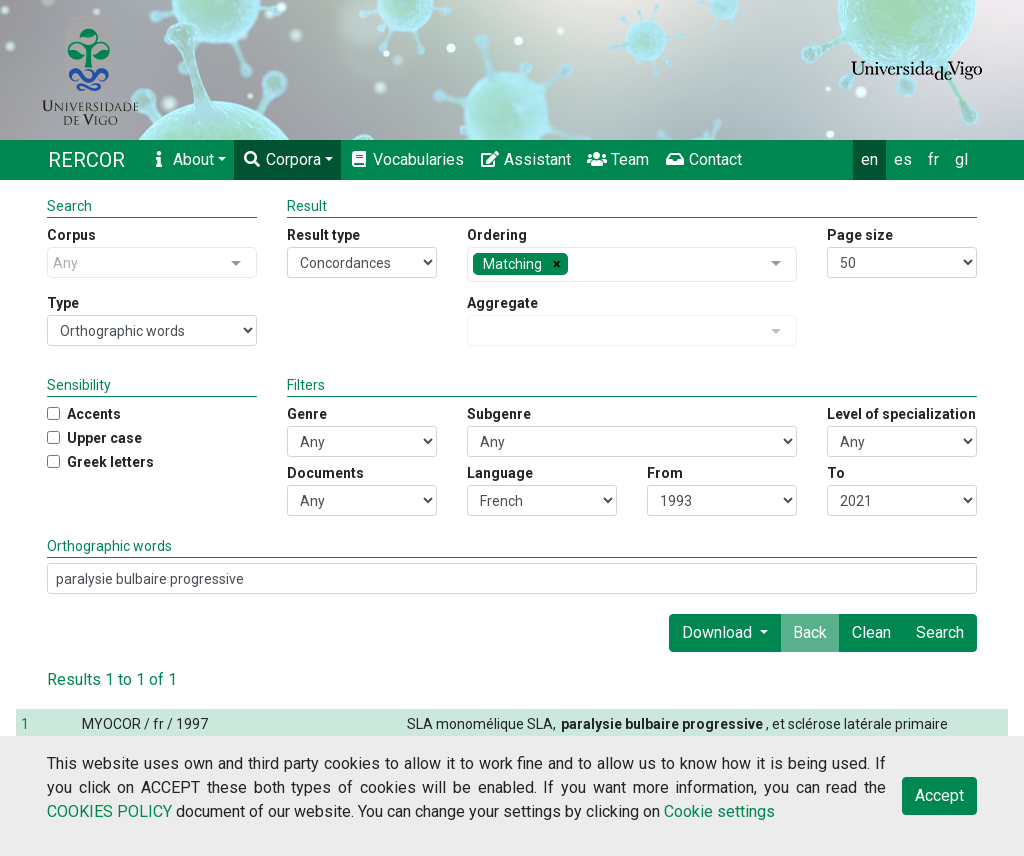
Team (618, 159)
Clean (871, 632)
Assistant (525, 159)
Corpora (281, 159)
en (869, 159)
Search (940, 632)
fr (933, 159)
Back (810, 632)
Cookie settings (719, 811)
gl (961, 159)
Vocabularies (406, 159)
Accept (939, 795)
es (903, 159)
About (181, 159)
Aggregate (502, 303)
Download (719, 632)
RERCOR (86, 160)
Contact (703, 159)
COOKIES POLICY (109, 811)
